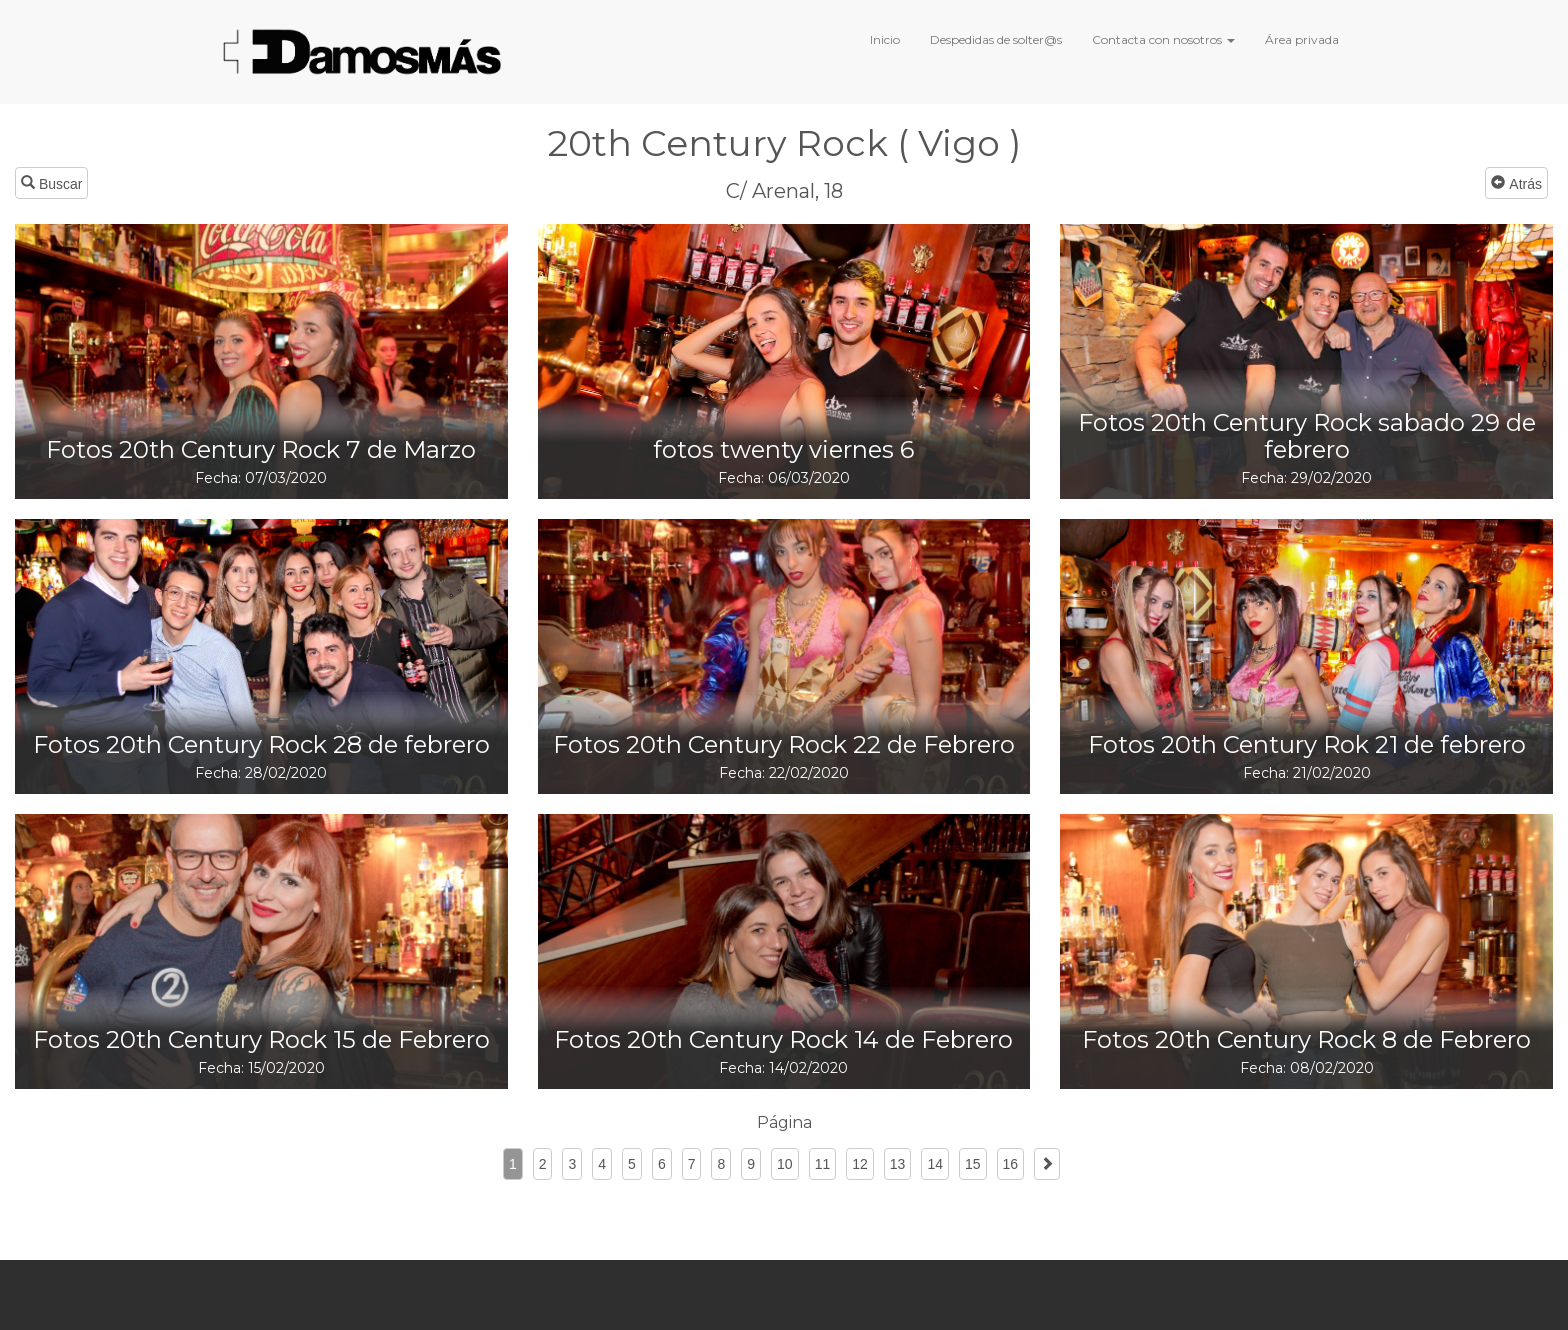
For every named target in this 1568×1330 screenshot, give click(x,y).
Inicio (885, 39)
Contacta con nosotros (1163, 39)
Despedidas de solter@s (996, 39)
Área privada (1302, 39)
